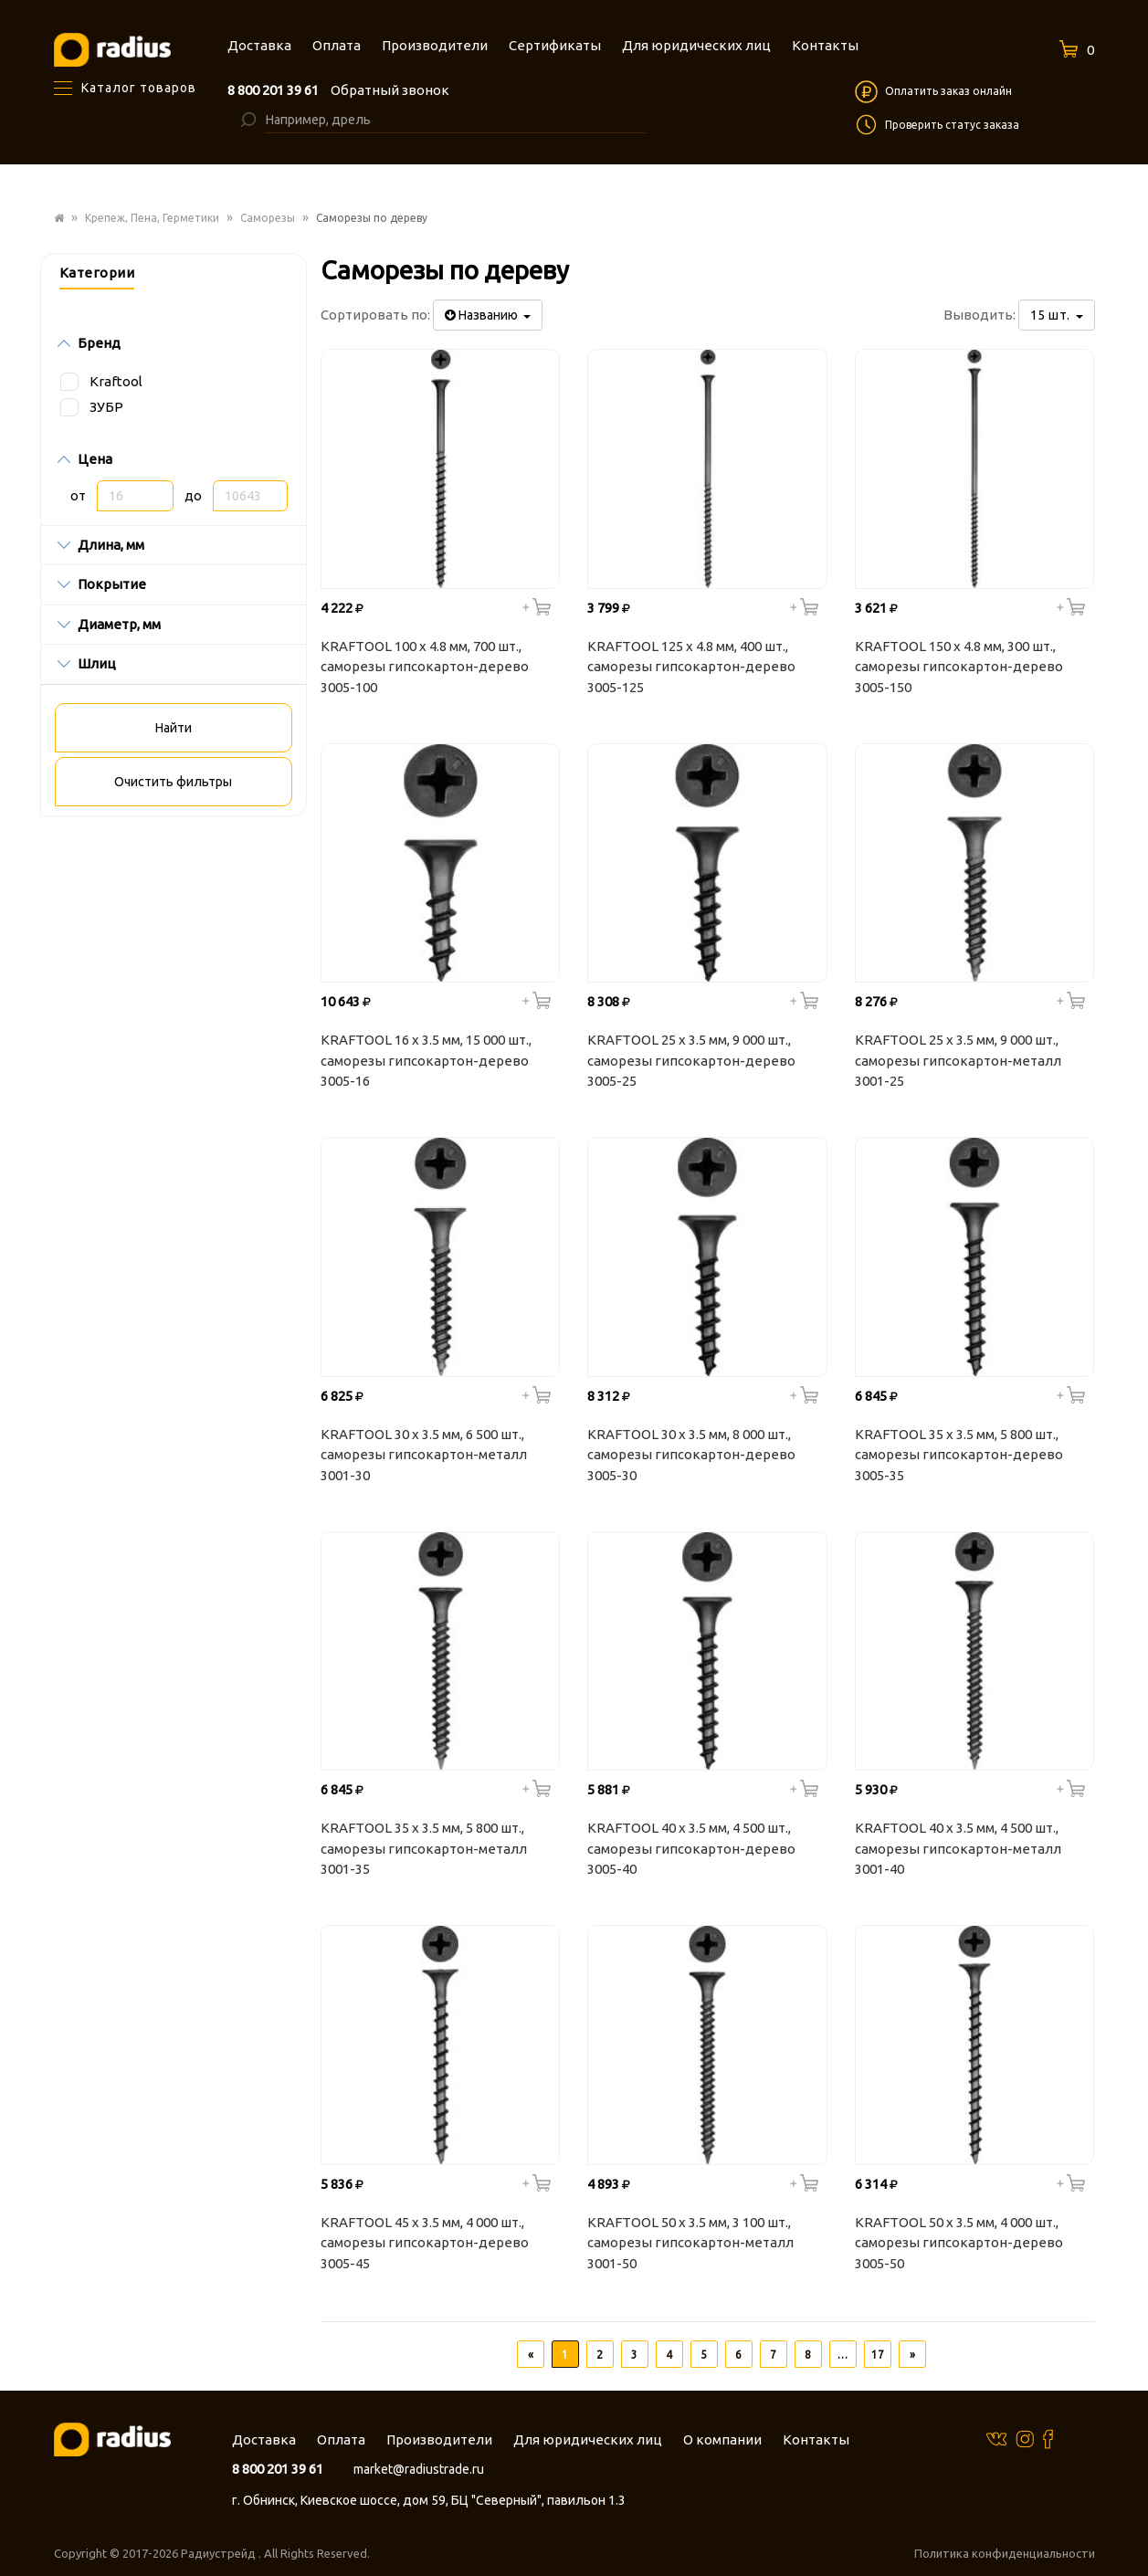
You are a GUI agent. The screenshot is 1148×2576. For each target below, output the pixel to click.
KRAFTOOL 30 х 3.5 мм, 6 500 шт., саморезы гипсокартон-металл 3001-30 (424, 1454)
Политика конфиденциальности (1004, 2553)
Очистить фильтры (173, 781)
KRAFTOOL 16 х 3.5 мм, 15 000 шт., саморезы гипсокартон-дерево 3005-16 (426, 1060)
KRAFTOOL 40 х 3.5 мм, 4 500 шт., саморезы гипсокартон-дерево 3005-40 (691, 1848)
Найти (173, 727)
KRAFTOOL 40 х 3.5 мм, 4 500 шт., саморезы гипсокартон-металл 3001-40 (958, 1848)
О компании (722, 2439)
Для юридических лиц (587, 2439)
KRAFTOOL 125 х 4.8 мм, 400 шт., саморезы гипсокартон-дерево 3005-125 (691, 666)
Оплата (341, 2439)
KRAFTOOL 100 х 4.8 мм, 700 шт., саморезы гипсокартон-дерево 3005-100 (425, 666)
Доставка (264, 2439)
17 (877, 2354)
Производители (439, 2439)
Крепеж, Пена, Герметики (152, 218)
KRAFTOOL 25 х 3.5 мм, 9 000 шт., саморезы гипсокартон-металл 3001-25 (958, 1060)
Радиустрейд (219, 2553)
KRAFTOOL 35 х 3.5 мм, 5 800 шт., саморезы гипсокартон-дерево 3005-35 (959, 1454)
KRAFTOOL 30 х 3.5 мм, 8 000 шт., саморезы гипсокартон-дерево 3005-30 (691, 1454)
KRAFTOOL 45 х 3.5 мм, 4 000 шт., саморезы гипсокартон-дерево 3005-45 (425, 2242)
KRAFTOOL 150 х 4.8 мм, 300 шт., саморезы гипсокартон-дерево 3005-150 (959, 666)
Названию (488, 315)
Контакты (816, 2439)
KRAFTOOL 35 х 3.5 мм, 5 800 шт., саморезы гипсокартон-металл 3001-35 (424, 1848)
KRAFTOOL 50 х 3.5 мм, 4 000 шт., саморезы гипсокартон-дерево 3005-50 (959, 2242)
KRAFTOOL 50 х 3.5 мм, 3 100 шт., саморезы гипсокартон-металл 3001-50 (690, 2242)
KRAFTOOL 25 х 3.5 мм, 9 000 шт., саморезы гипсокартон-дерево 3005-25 (691, 1060)
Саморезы (267, 218)
